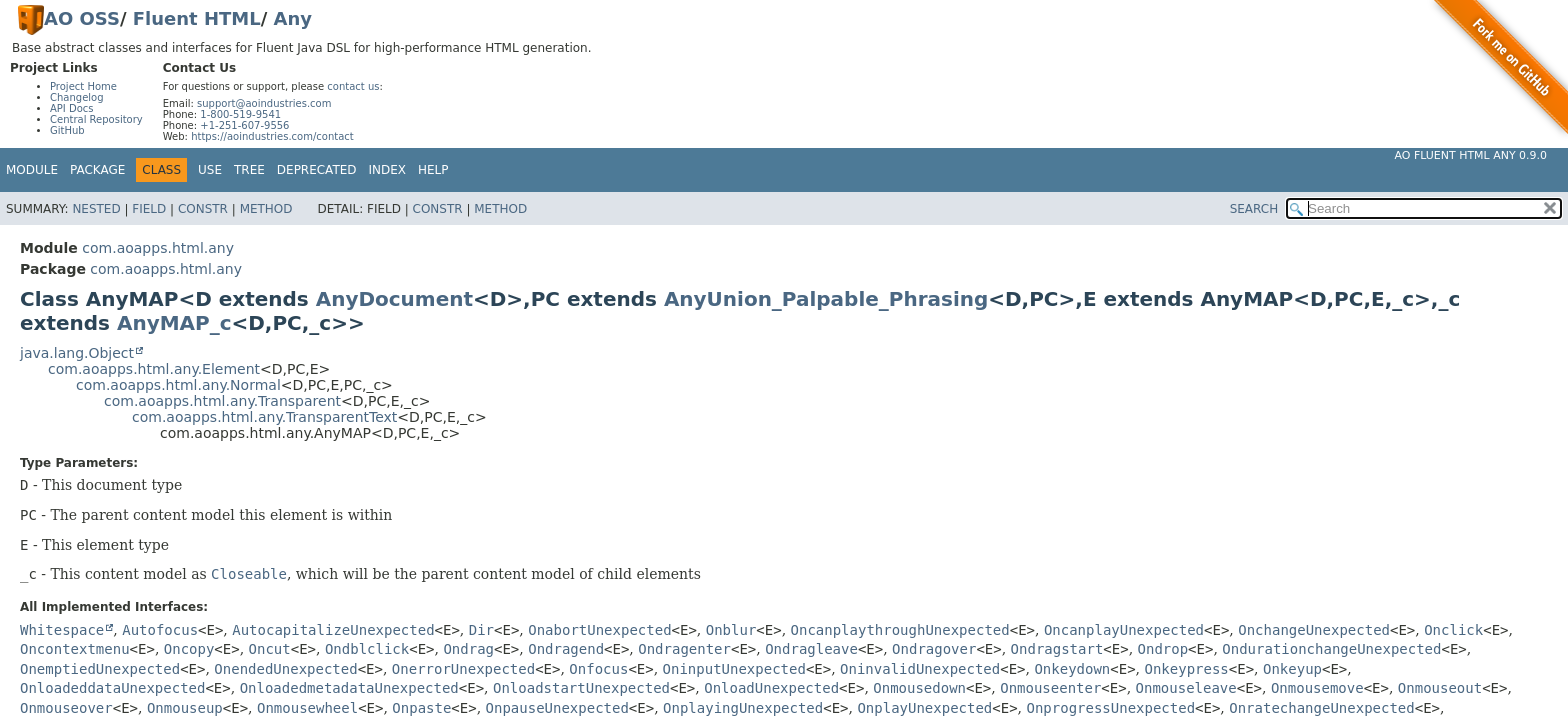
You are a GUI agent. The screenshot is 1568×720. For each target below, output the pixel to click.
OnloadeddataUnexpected (112, 688)
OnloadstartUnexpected (581, 688)
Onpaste (421, 708)
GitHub (67, 130)
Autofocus (160, 630)
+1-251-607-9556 (244, 125)
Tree (249, 170)
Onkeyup (1292, 669)
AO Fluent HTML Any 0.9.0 (1471, 155)
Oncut (270, 649)
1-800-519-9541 (240, 114)
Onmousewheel (307, 708)
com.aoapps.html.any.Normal (178, 385)
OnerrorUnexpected (463, 669)
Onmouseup (185, 708)
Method (266, 209)
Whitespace (62, 630)
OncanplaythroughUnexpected (900, 630)
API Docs (72, 108)
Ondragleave (811, 649)
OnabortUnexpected (599, 630)
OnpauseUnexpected (557, 708)
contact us (353, 86)
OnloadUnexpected (771, 688)
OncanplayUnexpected (1124, 630)
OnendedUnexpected (285, 669)
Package (97, 170)
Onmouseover (66, 708)
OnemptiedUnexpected (100, 669)
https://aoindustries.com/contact (272, 136)
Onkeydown (1072, 669)
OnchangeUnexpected (1314, 630)
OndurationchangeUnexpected (1331, 649)
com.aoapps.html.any (158, 248)
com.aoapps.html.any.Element (154, 369)
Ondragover (934, 649)
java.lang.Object (77, 353)
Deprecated (317, 170)
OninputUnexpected (734, 669)
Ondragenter (684, 649)
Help (433, 170)
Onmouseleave (1186, 688)
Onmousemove (1317, 688)
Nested (96, 209)
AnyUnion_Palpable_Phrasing (826, 299)
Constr (203, 209)
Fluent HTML (197, 18)
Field (149, 209)
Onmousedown (919, 688)
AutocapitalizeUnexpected (333, 630)
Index (388, 170)
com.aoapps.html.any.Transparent (222, 401)
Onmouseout (1440, 688)
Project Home (83, 86)
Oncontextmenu (75, 649)
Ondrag (468, 649)
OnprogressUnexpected (1110, 708)
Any (293, 18)
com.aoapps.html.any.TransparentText (264, 417)
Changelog (77, 97)
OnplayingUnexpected (743, 708)
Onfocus (598, 669)
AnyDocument (394, 299)
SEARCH (1254, 209)
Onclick (1453, 630)
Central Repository (96, 119)
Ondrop (1163, 649)
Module (32, 170)
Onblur (731, 630)
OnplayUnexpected (924, 708)
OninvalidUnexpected (920, 669)
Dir (481, 630)
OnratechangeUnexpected (1321, 708)
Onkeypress (1187, 669)
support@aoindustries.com (264, 103)
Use (210, 170)
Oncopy (189, 649)
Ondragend (566, 649)
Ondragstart (1057, 649)
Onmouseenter (1050, 688)
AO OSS (82, 18)
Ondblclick (367, 649)
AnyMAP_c (174, 323)
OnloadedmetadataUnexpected (349, 688)
